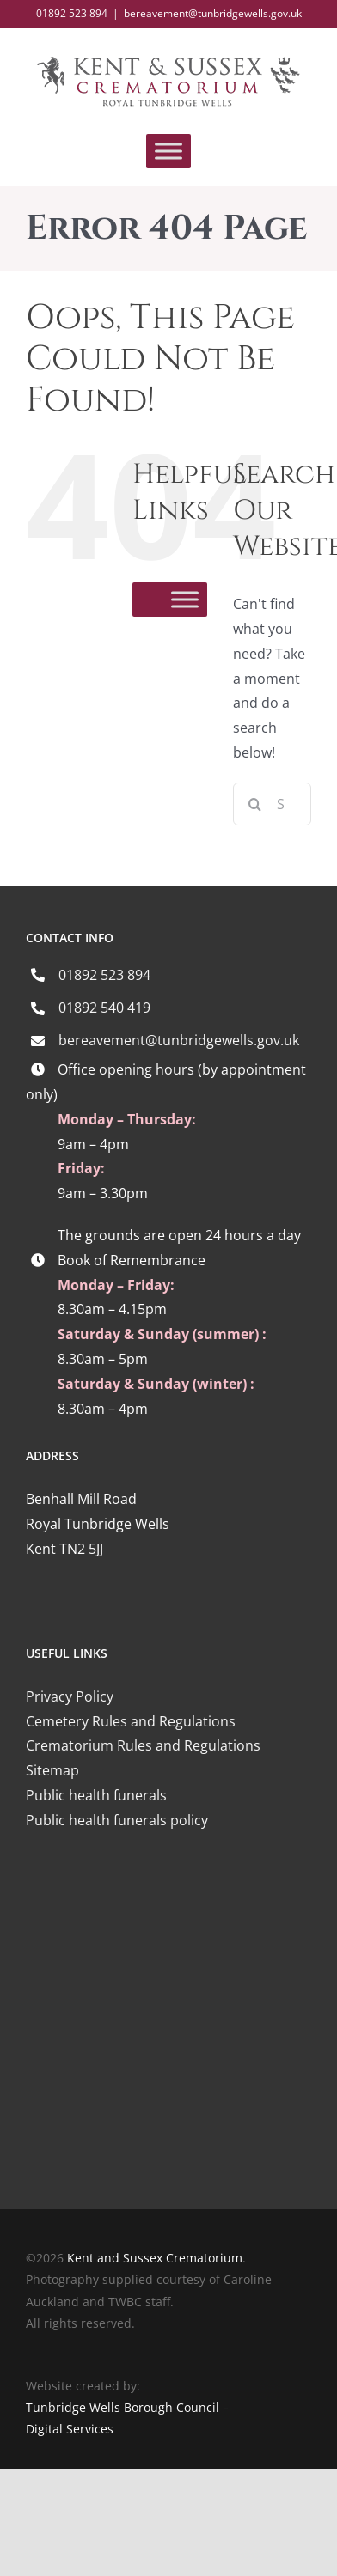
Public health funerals (96, 1795)
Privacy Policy (69, 1696)
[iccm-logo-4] (168, 1896)
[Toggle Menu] (168, 151)
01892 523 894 (104, 974)
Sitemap (52, 1770)
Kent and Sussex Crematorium (154, 2258)
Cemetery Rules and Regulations (131, 1721)
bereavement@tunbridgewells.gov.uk (213, 13)
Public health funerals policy (117, 1820)
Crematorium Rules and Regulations (143, 1745)
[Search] (254, 804)
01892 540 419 (104, 1007)
